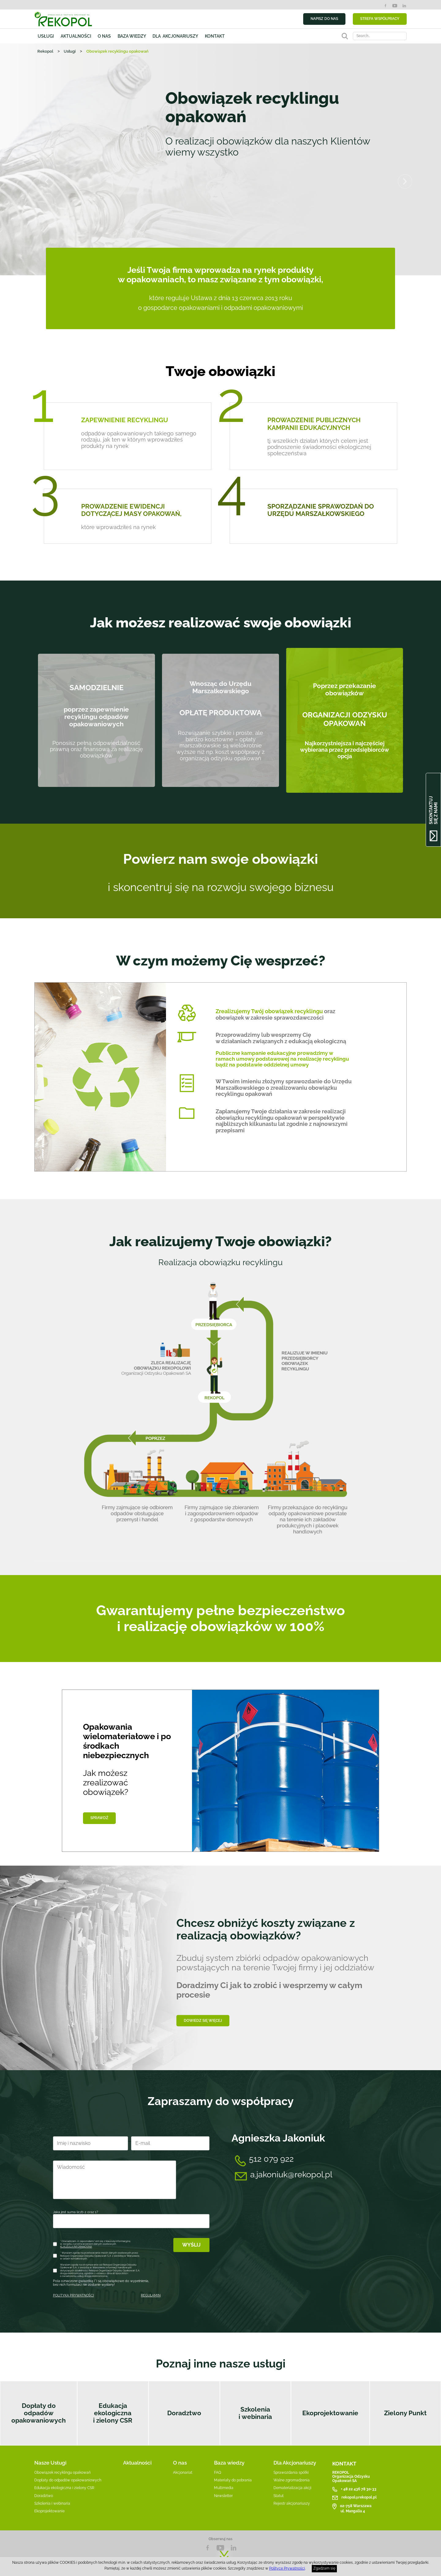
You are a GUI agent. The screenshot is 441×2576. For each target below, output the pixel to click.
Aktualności (76, 36)
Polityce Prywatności (287, 2568)
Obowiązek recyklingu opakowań (62, 2472)
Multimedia (223, 2488)
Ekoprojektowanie (330, 2413)
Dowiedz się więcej (203, 2020)
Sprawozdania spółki (291, 2472)
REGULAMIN (150, 2295)
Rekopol (45, 51)
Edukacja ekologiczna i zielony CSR (112, 2413)
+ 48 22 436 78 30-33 (358, 2489)
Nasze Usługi (50, 2463)
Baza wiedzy (132, 36)
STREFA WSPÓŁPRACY (379, 19)
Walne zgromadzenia (291, 2480)
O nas (104, 36)
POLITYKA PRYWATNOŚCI (73, 2295)
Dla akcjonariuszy (175, 36)
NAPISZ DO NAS (324, 19)
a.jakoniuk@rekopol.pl (291, 2174)
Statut (278, 2496)
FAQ (217, 2472)
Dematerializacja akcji (292, 2488)
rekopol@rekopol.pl (359, 2497)
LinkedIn (404, 5)
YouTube (395, 5)
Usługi (46, 36)
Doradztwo (184, 2413)
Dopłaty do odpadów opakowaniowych (38, 2413)
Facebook (385, 5)
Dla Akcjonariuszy (294, 2463)
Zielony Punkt (405, 2413)
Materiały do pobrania (233, 2480)
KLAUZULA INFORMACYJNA (76, 2246)
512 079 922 (271, 2159)
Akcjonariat (182, 2472)
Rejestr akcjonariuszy (291, 2503)
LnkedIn (233, 2547)
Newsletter (223, 2496)
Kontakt (215, 36)
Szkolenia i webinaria (255, 2412)
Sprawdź (99, 1818)
